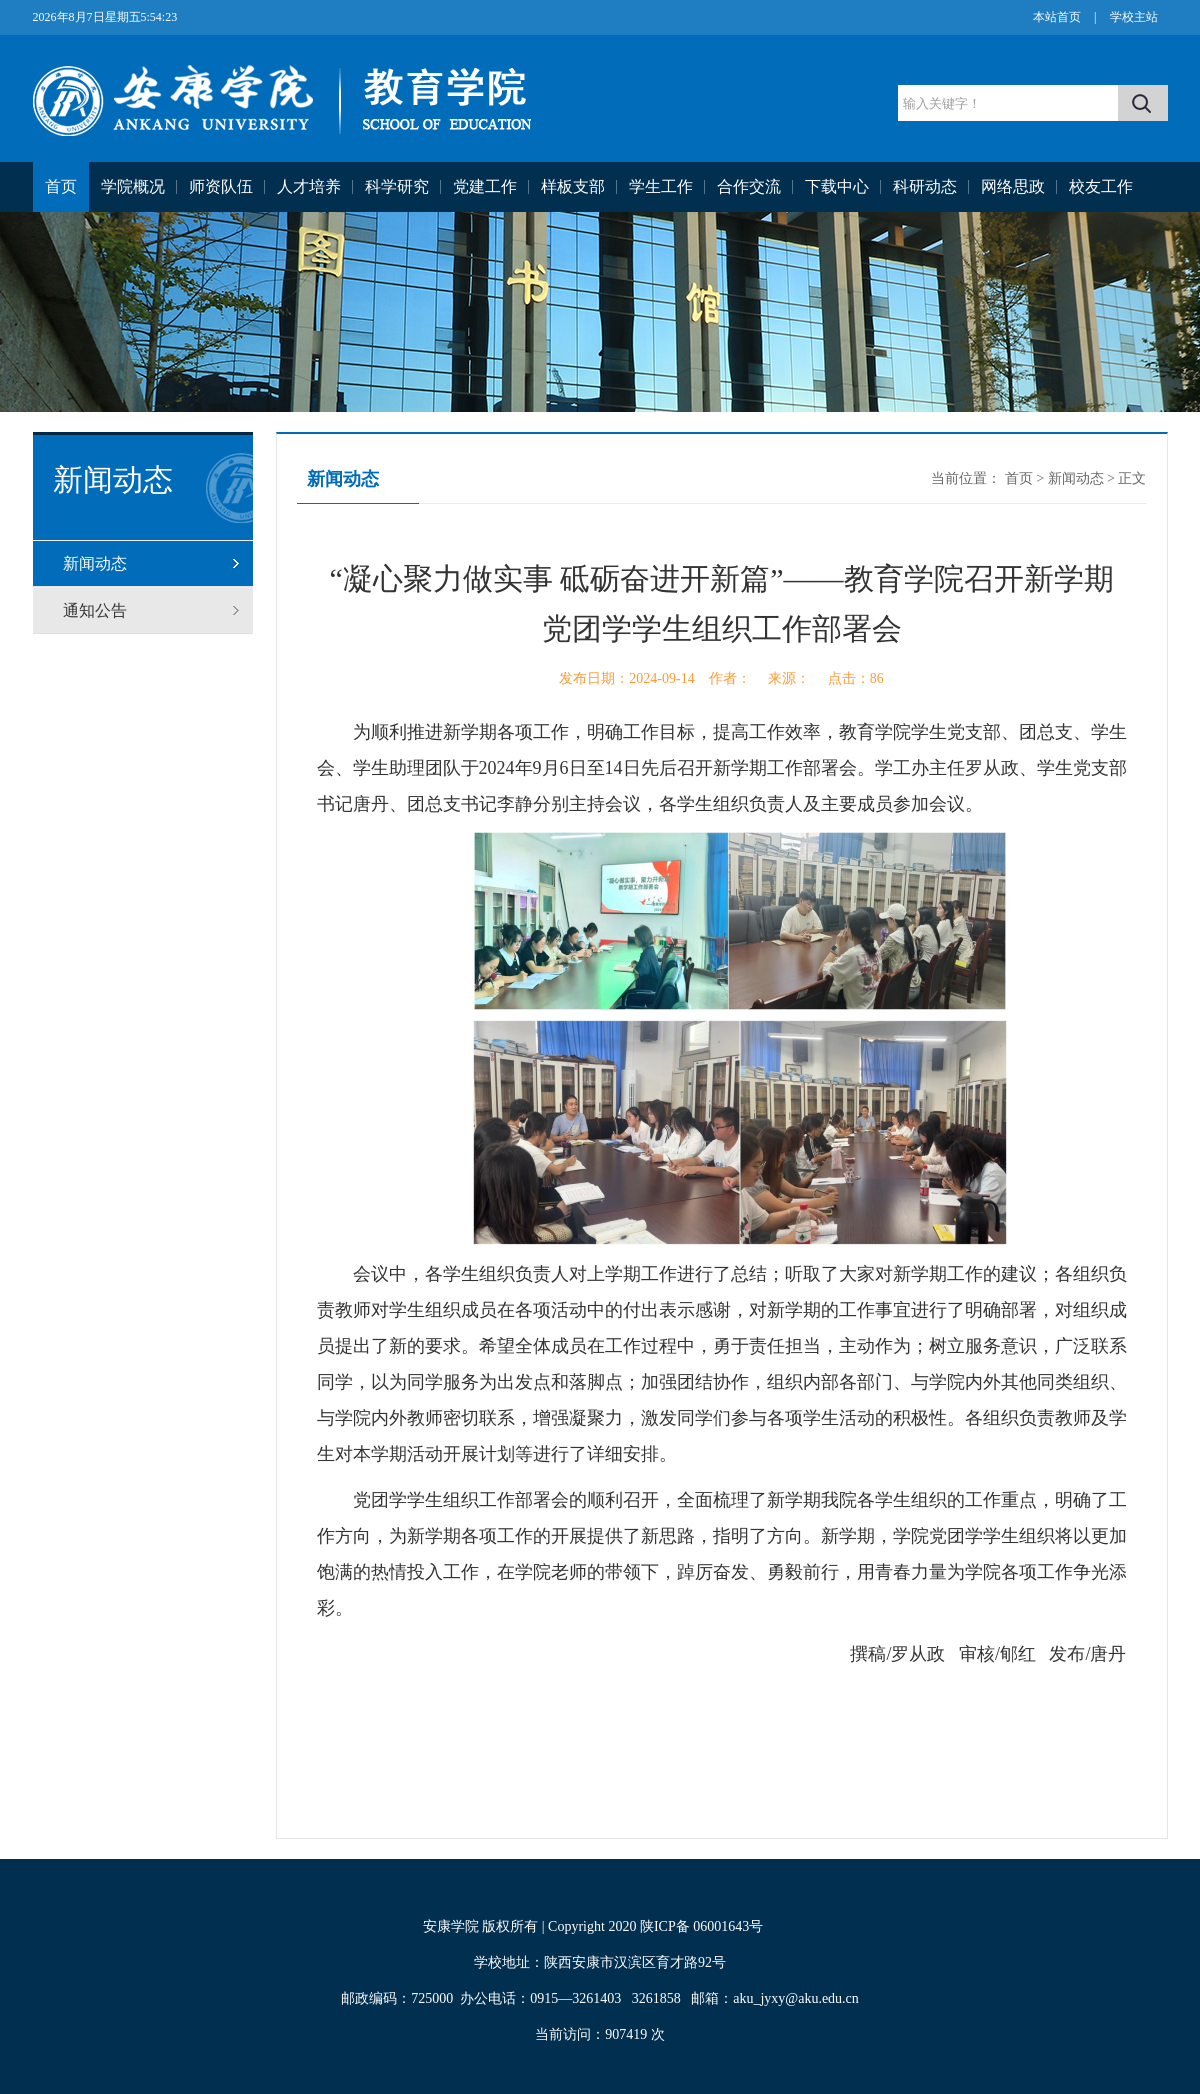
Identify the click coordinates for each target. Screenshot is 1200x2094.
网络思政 (1013, 186)
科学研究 (397, 186)
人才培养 (309, 186)
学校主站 (1134, 17)
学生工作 (661, 186)
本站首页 (1057, 17)
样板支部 (573, 186)
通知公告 (95, 610)
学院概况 (133, 186)
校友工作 (1101, 186)
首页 (61, 186)
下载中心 (837, 186)
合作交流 (749, 186)
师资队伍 (221, 186)
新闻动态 (95, 563)
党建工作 (485, 186)
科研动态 (925, 186)
